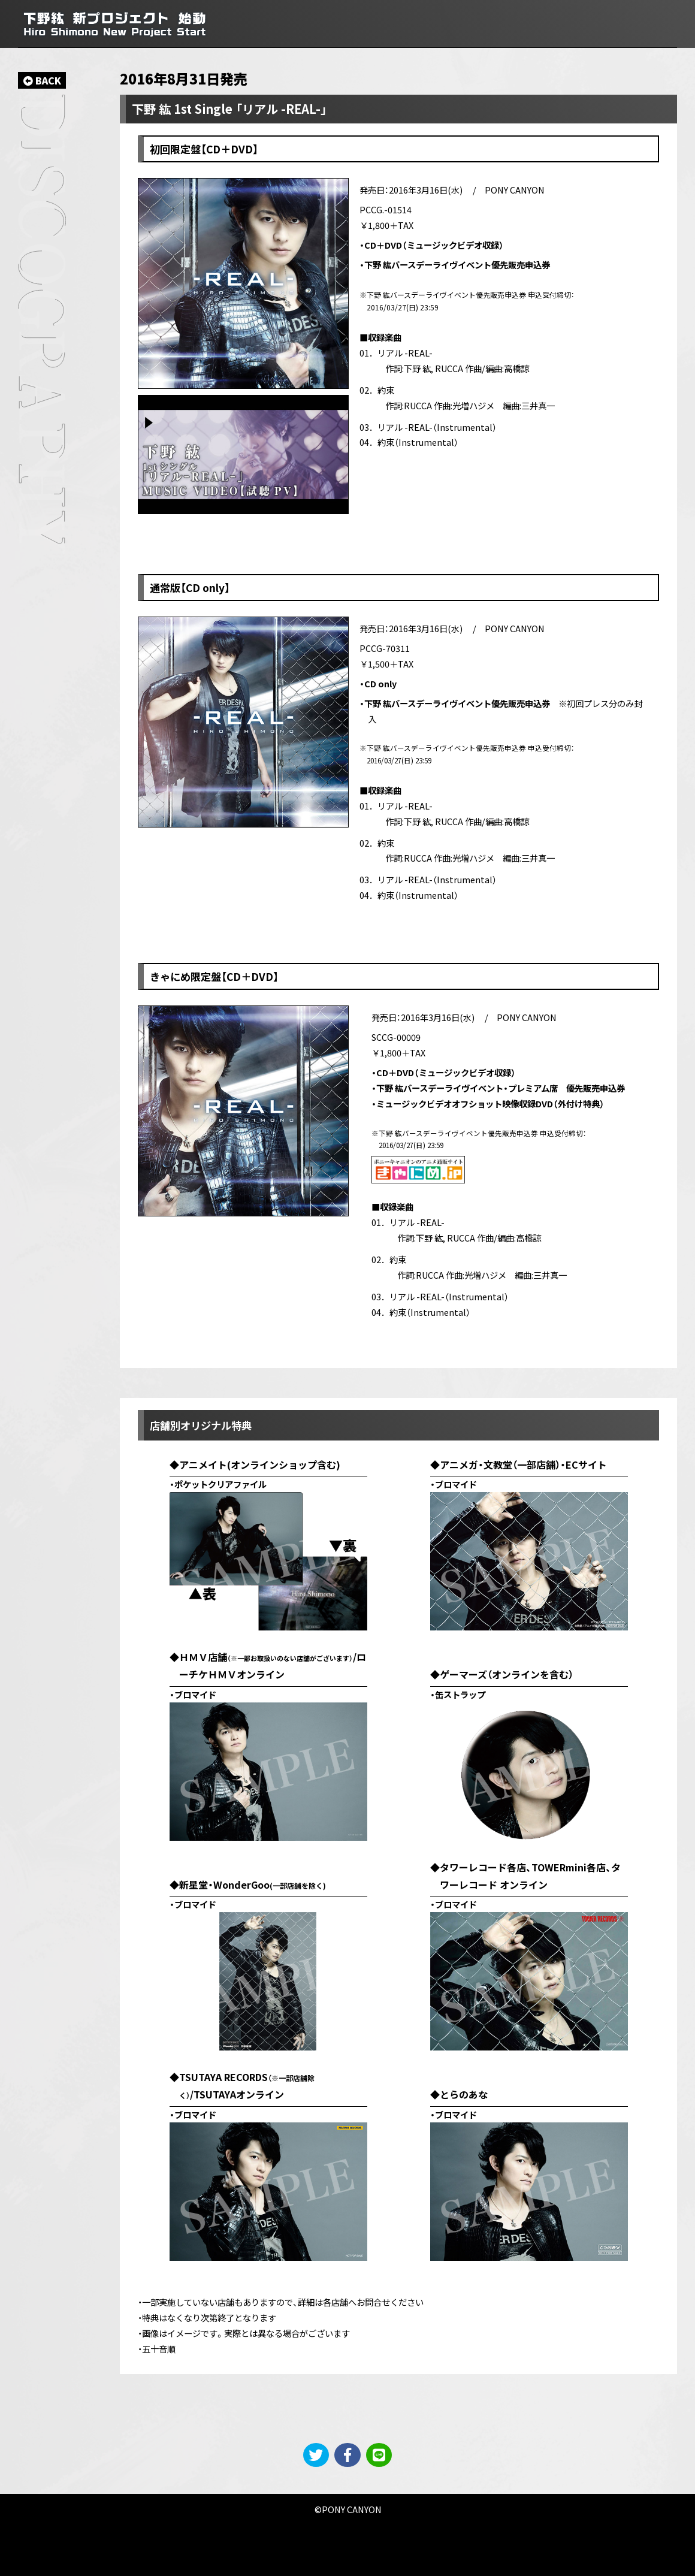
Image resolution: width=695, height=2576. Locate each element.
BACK (42, 80)
